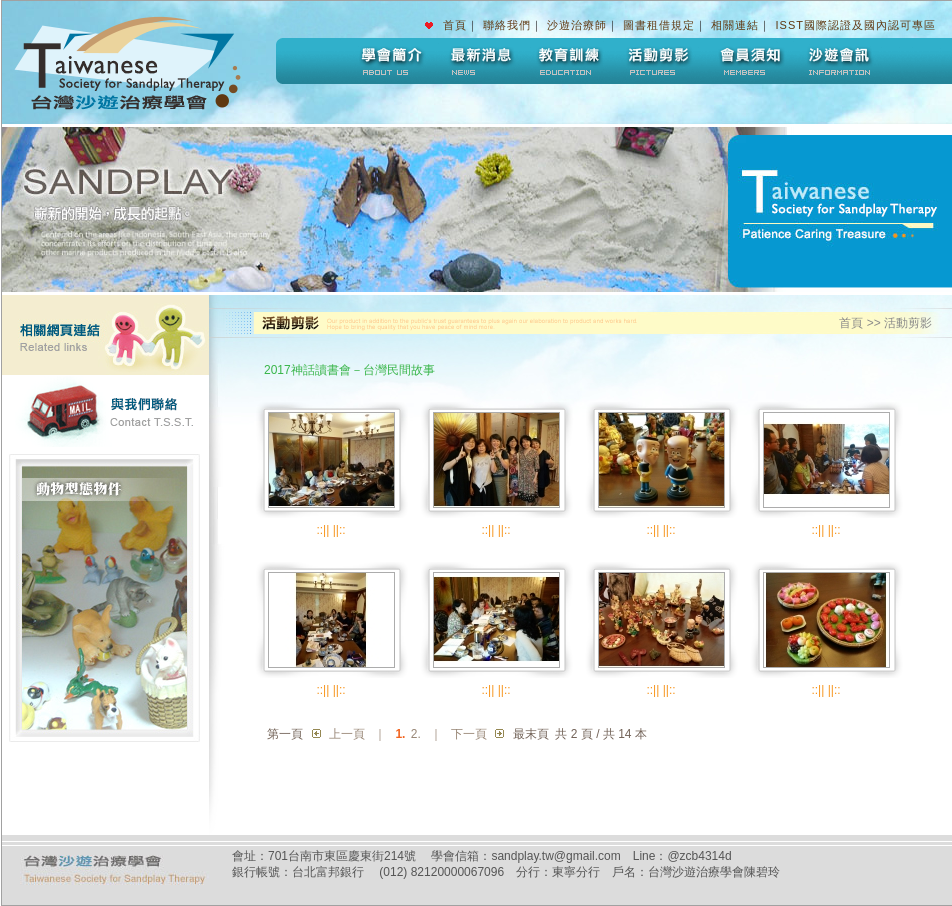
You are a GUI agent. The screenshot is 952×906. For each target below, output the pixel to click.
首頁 (455, 25)
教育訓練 (569, 61)
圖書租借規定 (659, 25)
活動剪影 (659, 61)
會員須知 (749, 61)
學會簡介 (389, 61)
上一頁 (347, 734)
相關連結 (735, 25)
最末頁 (531, 734)
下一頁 (469, 734)
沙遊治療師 (577, 25)
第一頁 (285, 734)
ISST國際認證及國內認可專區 (856, 25)
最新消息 (479, 61)
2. (416, 734)
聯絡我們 (507, 25)
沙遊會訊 (839, 61)
